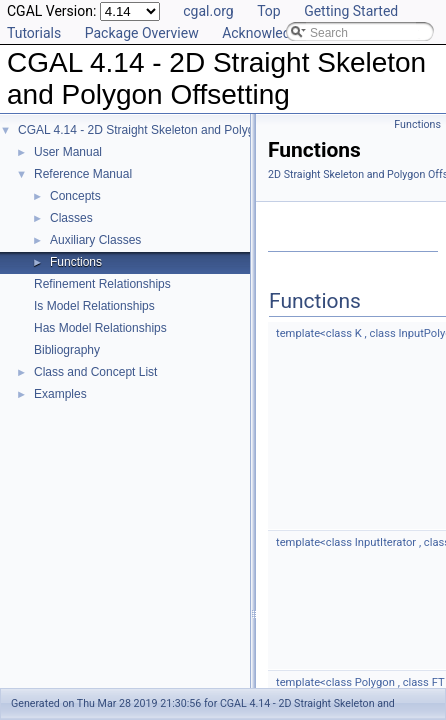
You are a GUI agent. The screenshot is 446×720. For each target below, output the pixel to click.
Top (269, 11)
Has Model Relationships (100, 328)
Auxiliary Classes (95, 240)
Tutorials (34, 33)
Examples (60, 394)
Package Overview (142, 33)
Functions (76, 262)
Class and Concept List (95, 372)
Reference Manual (83, 174)
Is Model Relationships (94, 306)
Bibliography (67, 350)
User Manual (68, 152)
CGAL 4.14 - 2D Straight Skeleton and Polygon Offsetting (170, 130)
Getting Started (351, 11)
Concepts (75, 196)
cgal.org (208, 11)
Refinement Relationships (102, 284)
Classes (71, 218)
